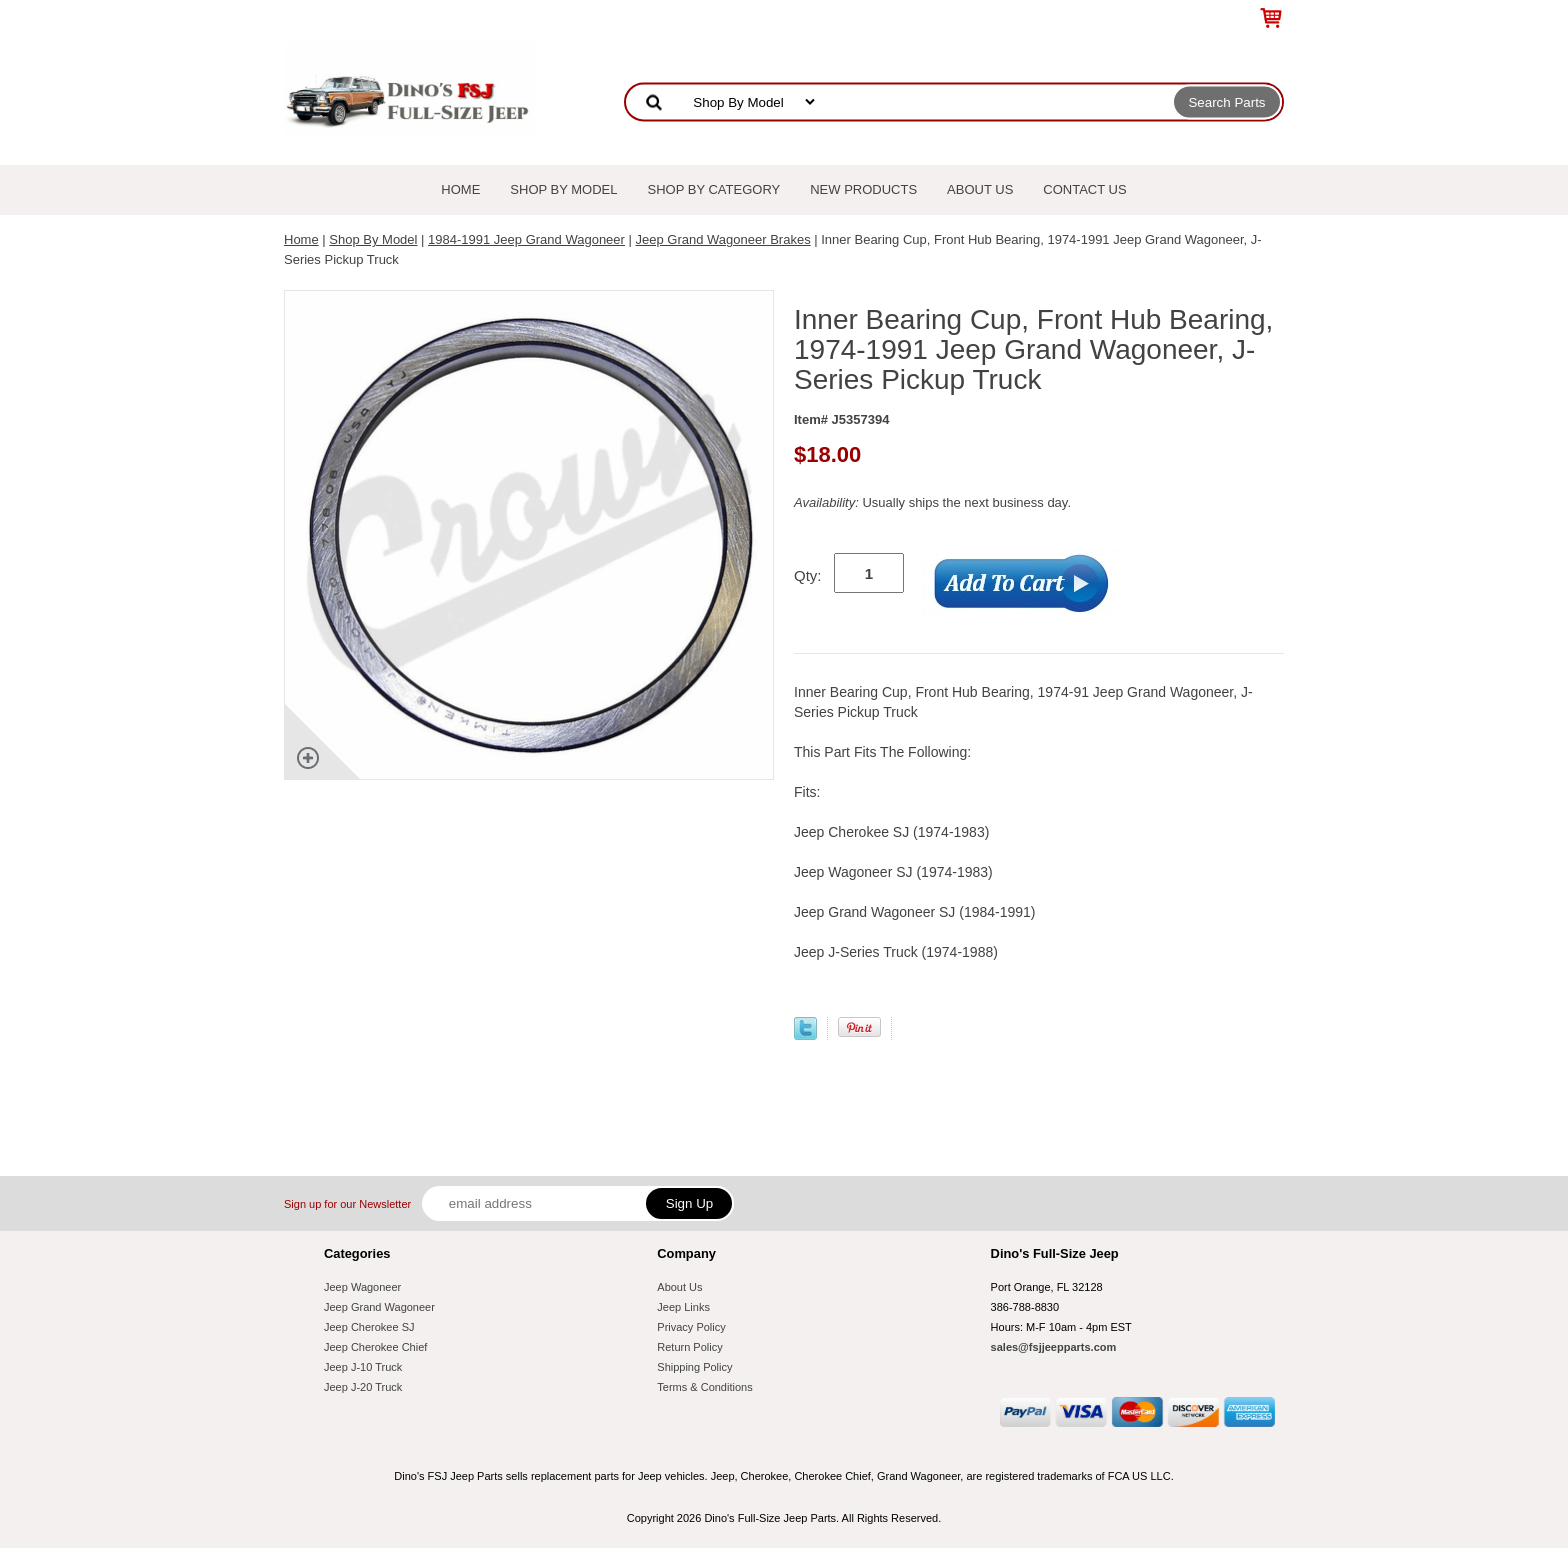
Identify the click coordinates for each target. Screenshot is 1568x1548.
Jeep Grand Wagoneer (379, 1307)
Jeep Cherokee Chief (375, 1347)
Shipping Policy (694, 1367)
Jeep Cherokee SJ (369, 1327)
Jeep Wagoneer (362, 1287)
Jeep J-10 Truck (363, 1367)
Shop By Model (563, 189)
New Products (863, 189)
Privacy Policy (691, 1327)
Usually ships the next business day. (932, 502)
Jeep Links (683, 1307)
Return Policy (689, 1347)
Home (460, 189)
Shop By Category (714, 189)
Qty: (808, 575)
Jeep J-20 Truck (363, 1387)
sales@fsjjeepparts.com (1054, 1347)
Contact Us (1084, 189)
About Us (980, 189)
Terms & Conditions (704, 1387)
